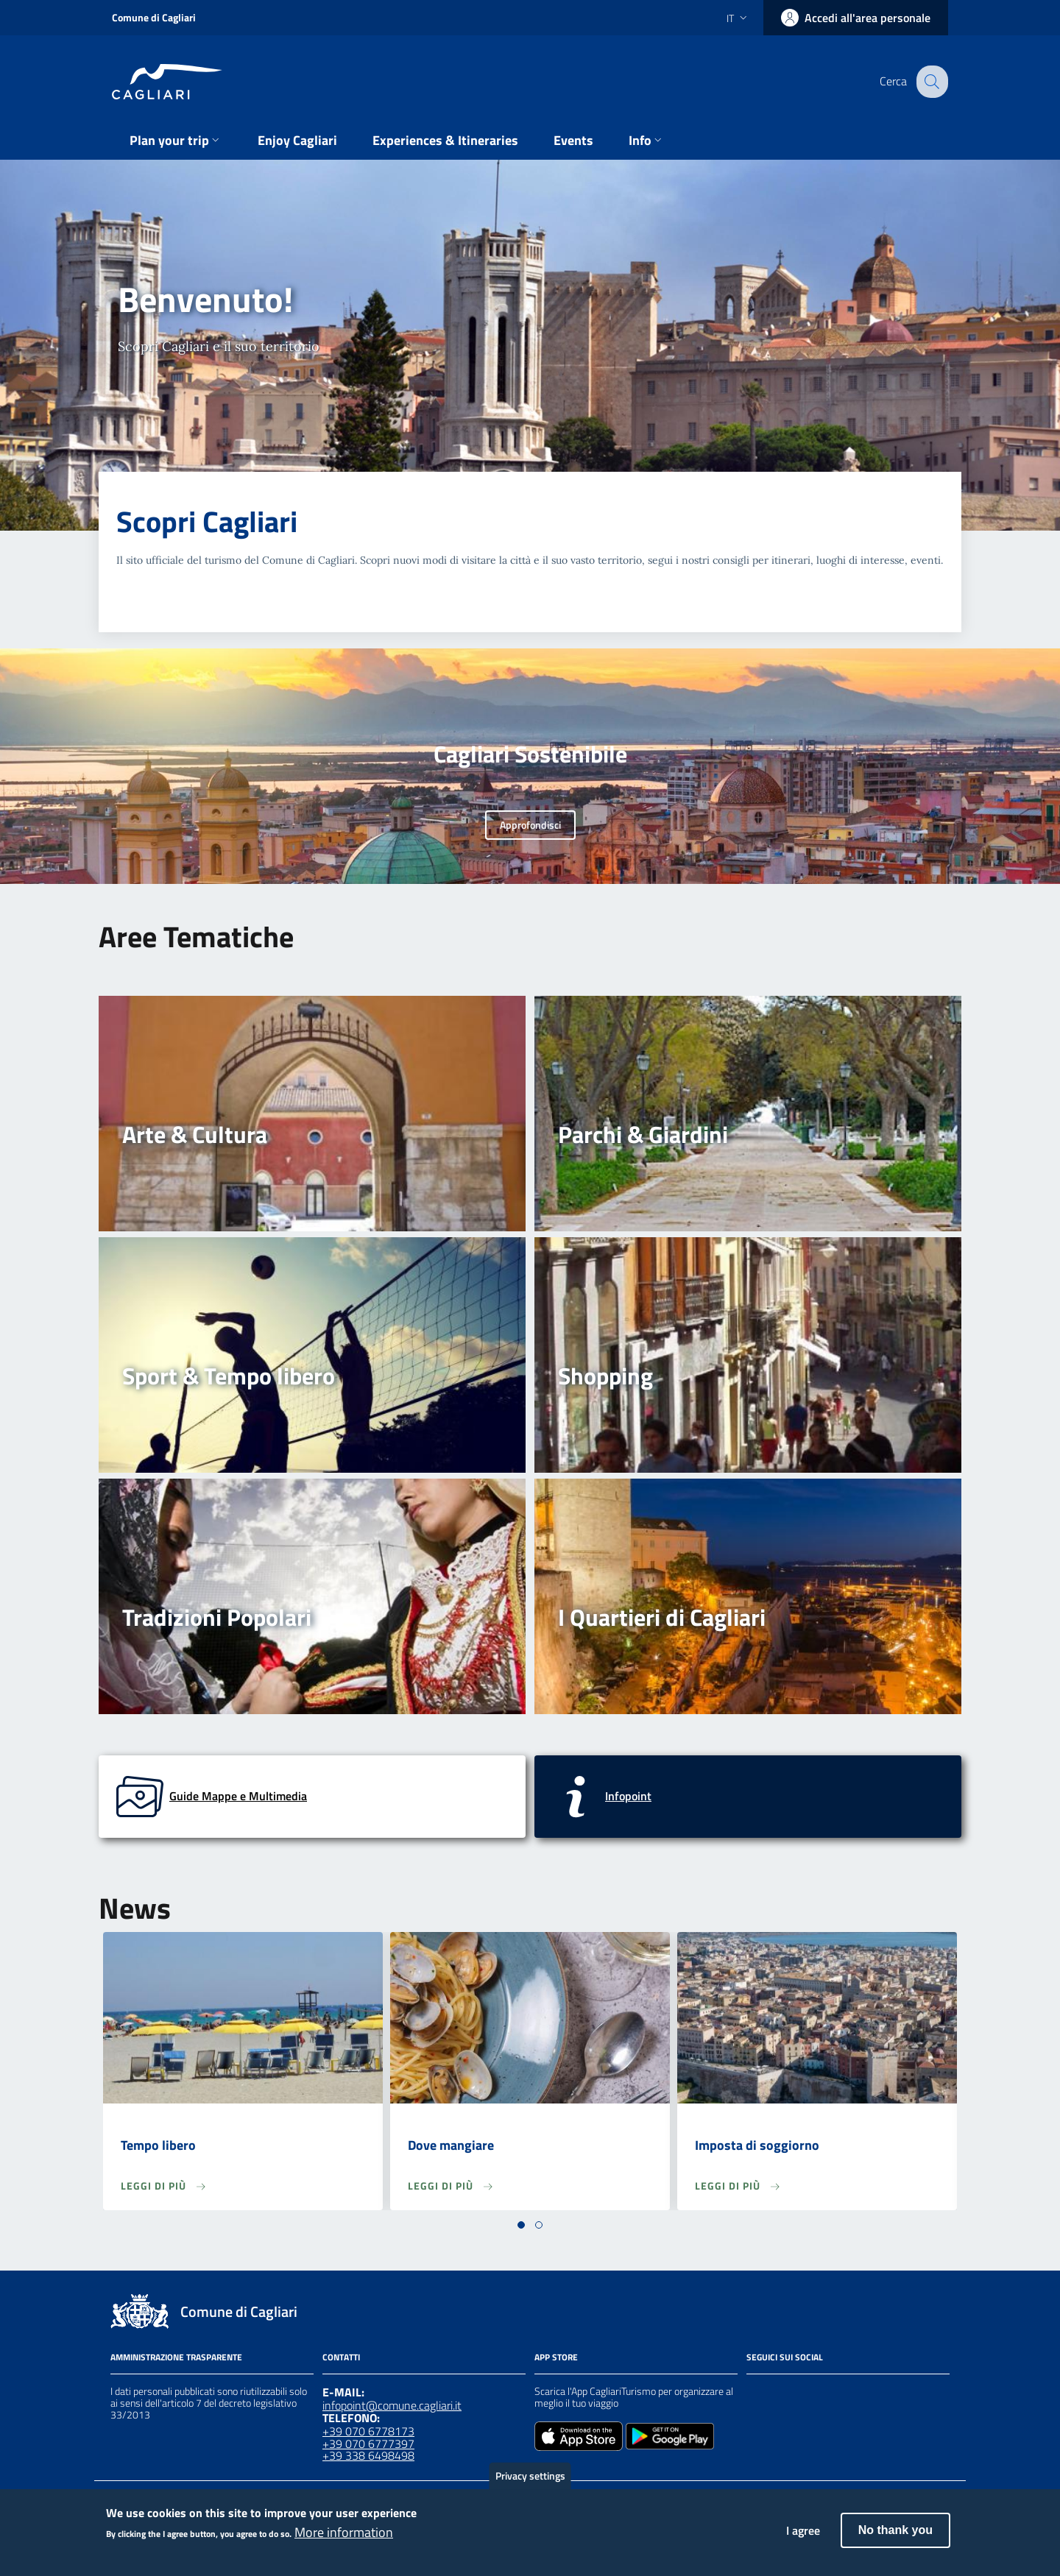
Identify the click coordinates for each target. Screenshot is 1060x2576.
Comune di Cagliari (154, 17)
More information (343, 2540)
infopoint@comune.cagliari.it (392, 2405)
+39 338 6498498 (368, 2455)
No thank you (895, 2538)
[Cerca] (930, 81)
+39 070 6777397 (368, 2443)
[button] (521, 2225)
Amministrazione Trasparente (176, 2357)
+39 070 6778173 (368, 2431)
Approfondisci (530, 824)
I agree (803, 2538)
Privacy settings (530, 2483)
